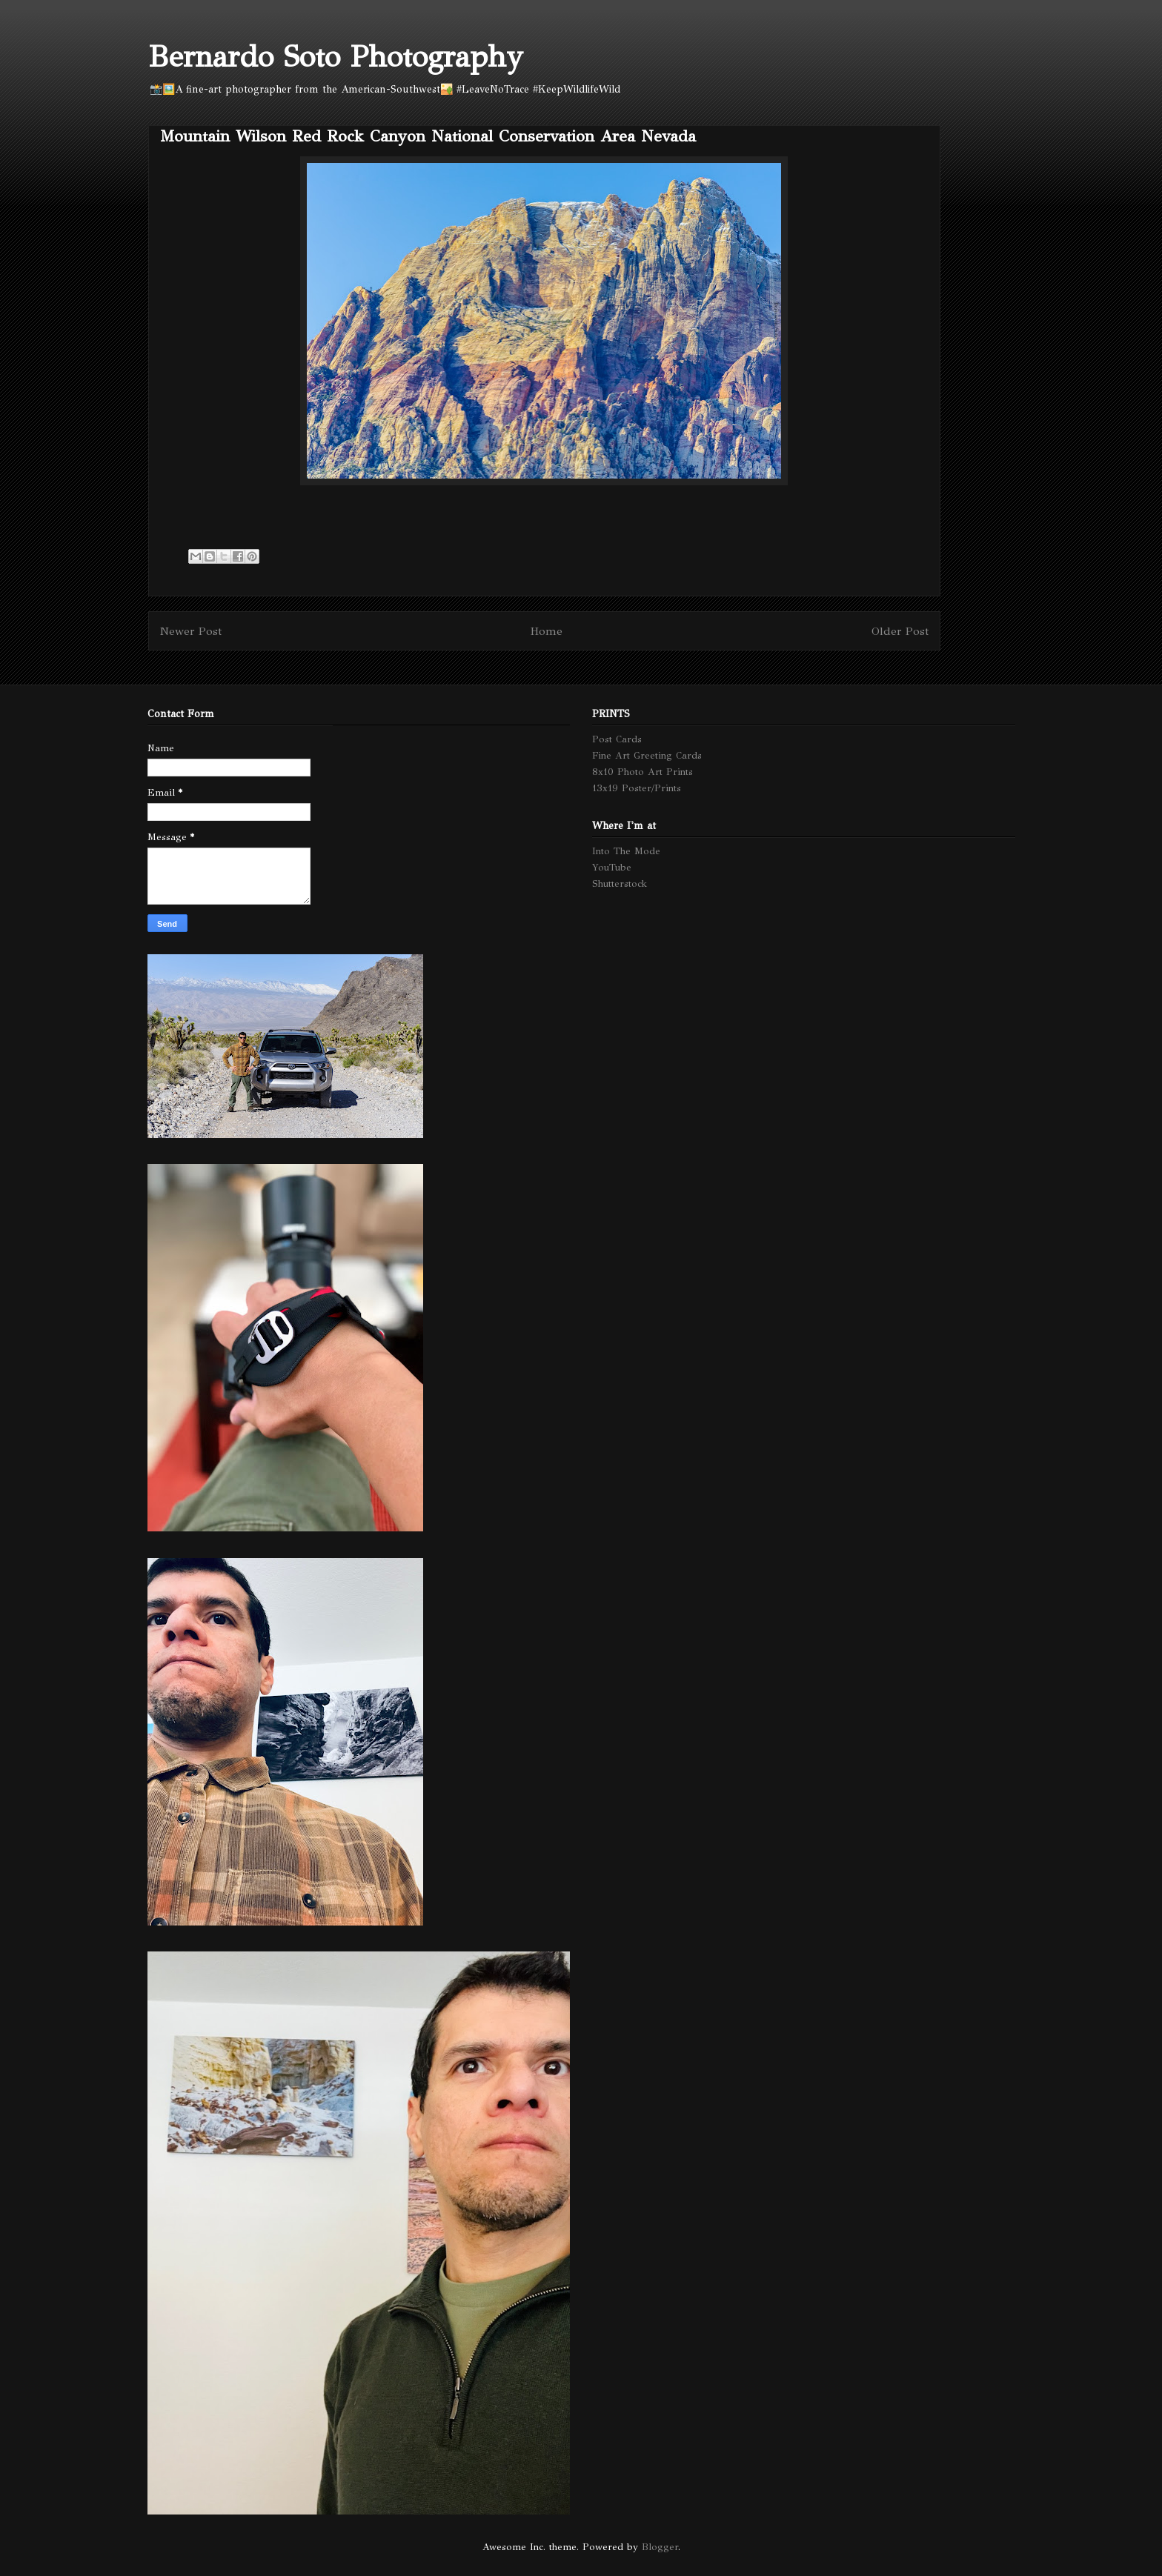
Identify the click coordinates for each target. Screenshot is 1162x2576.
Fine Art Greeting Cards (647, 756)
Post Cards (617, 739)
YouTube (611, 867)
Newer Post (191, 631)
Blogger (660, 2547)
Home (546, 631)
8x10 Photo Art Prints (642, 772)
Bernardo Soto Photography (335, 57)
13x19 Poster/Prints (636, 788)
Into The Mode (626, 851)
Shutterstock (619, 884)
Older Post (900, 631)
